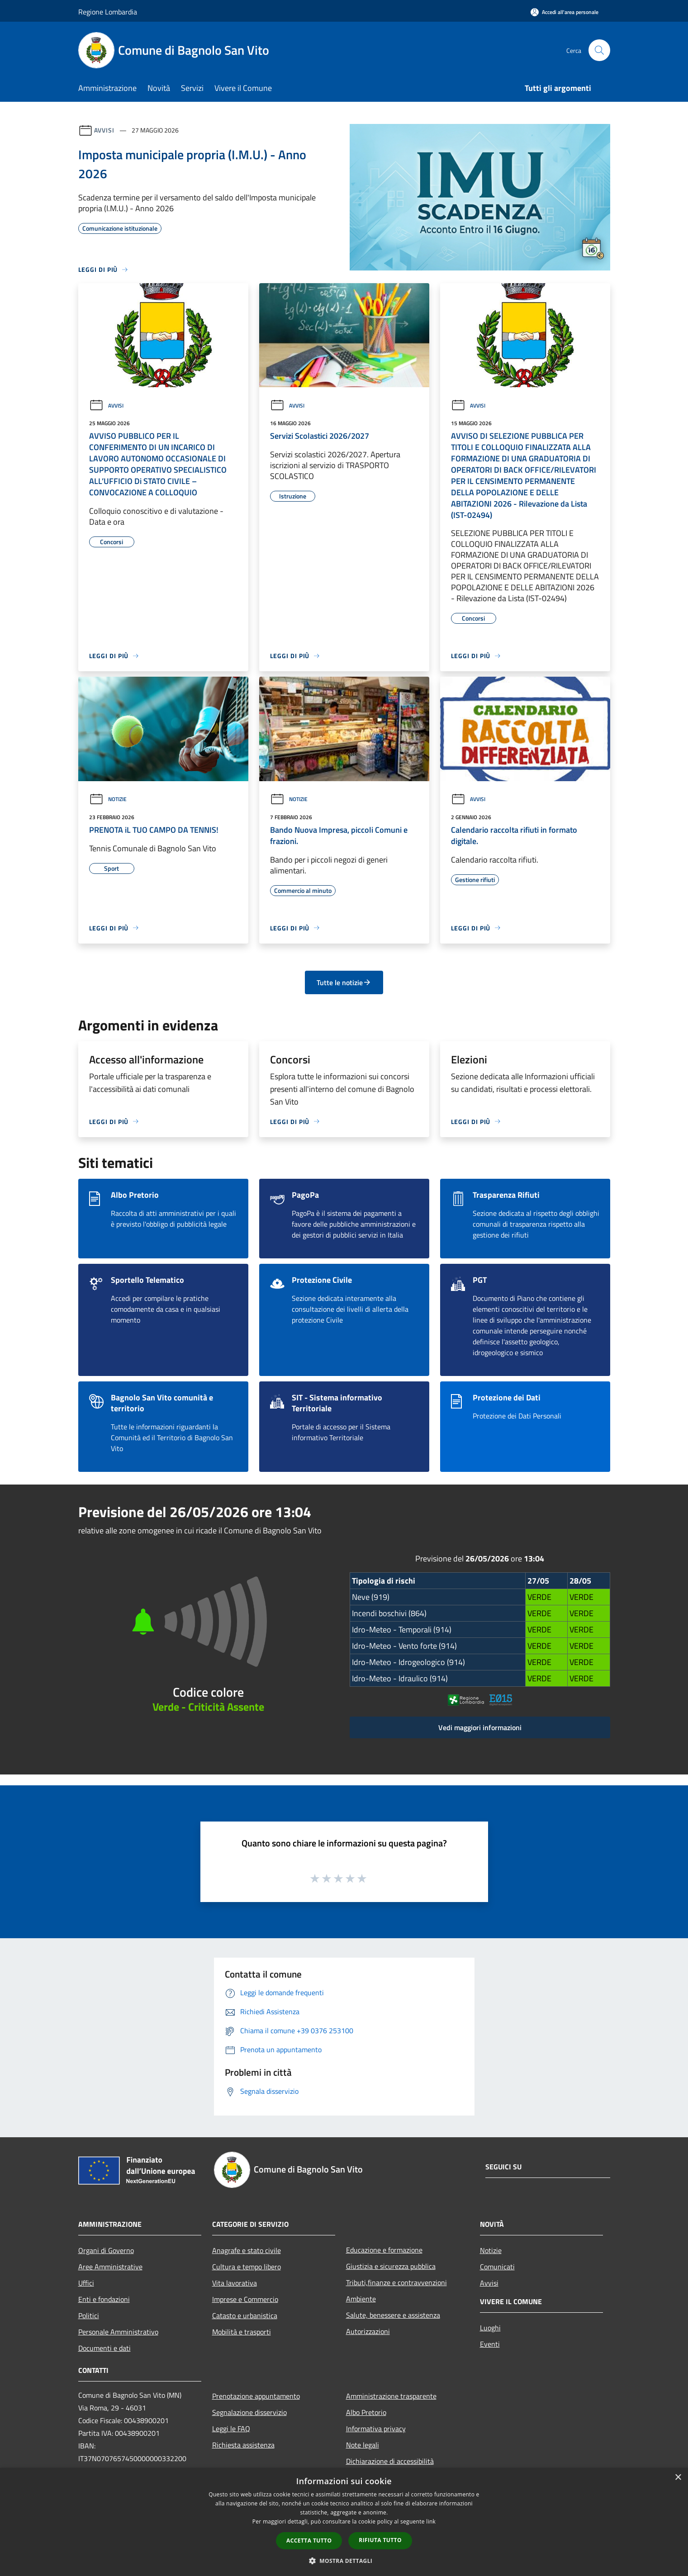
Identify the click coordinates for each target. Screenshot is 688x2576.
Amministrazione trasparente (391, 2396)
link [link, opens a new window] (431, 2521)
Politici (88, 2315)
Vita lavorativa (234, 2282)
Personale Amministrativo (118, 2331)
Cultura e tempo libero (246, 2266)
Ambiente (361, 2298)
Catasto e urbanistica (244, 2315)
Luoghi (490, 2327)
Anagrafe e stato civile (246, 2250)
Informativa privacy (376, 2428)
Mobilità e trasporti (241, 2331)
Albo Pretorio (366, 2412)
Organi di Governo (106, 2250)
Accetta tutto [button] (309, 2540)
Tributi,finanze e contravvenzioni (396, 2282)
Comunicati (497, 2266)
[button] (344, 2560)
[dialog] (344, 2522)
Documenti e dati (104, 2348)
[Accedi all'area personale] (564, 12)
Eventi (490, 2344)
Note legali (362, 2444)
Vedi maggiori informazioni (480, 1727)
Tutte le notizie (344, 982)
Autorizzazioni (368, 2331)
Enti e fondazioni (104, 2299)
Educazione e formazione (384, 2249)
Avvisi (104, 130)
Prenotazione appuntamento (256, 2396)
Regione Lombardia (107, 11)
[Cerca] (599, 50)
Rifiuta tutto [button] (380, 2540)
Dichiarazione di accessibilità (390, 2461)
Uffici (86, 2282)
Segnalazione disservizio (249, 2412)
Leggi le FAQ (231, 2428)
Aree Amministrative (110, 2266)
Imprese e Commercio (245, 2299)
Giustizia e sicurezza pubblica (391, 2266)
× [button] (677, 2477)
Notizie (108, 799)
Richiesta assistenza (243, 2444)
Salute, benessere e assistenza (393, 2315)
